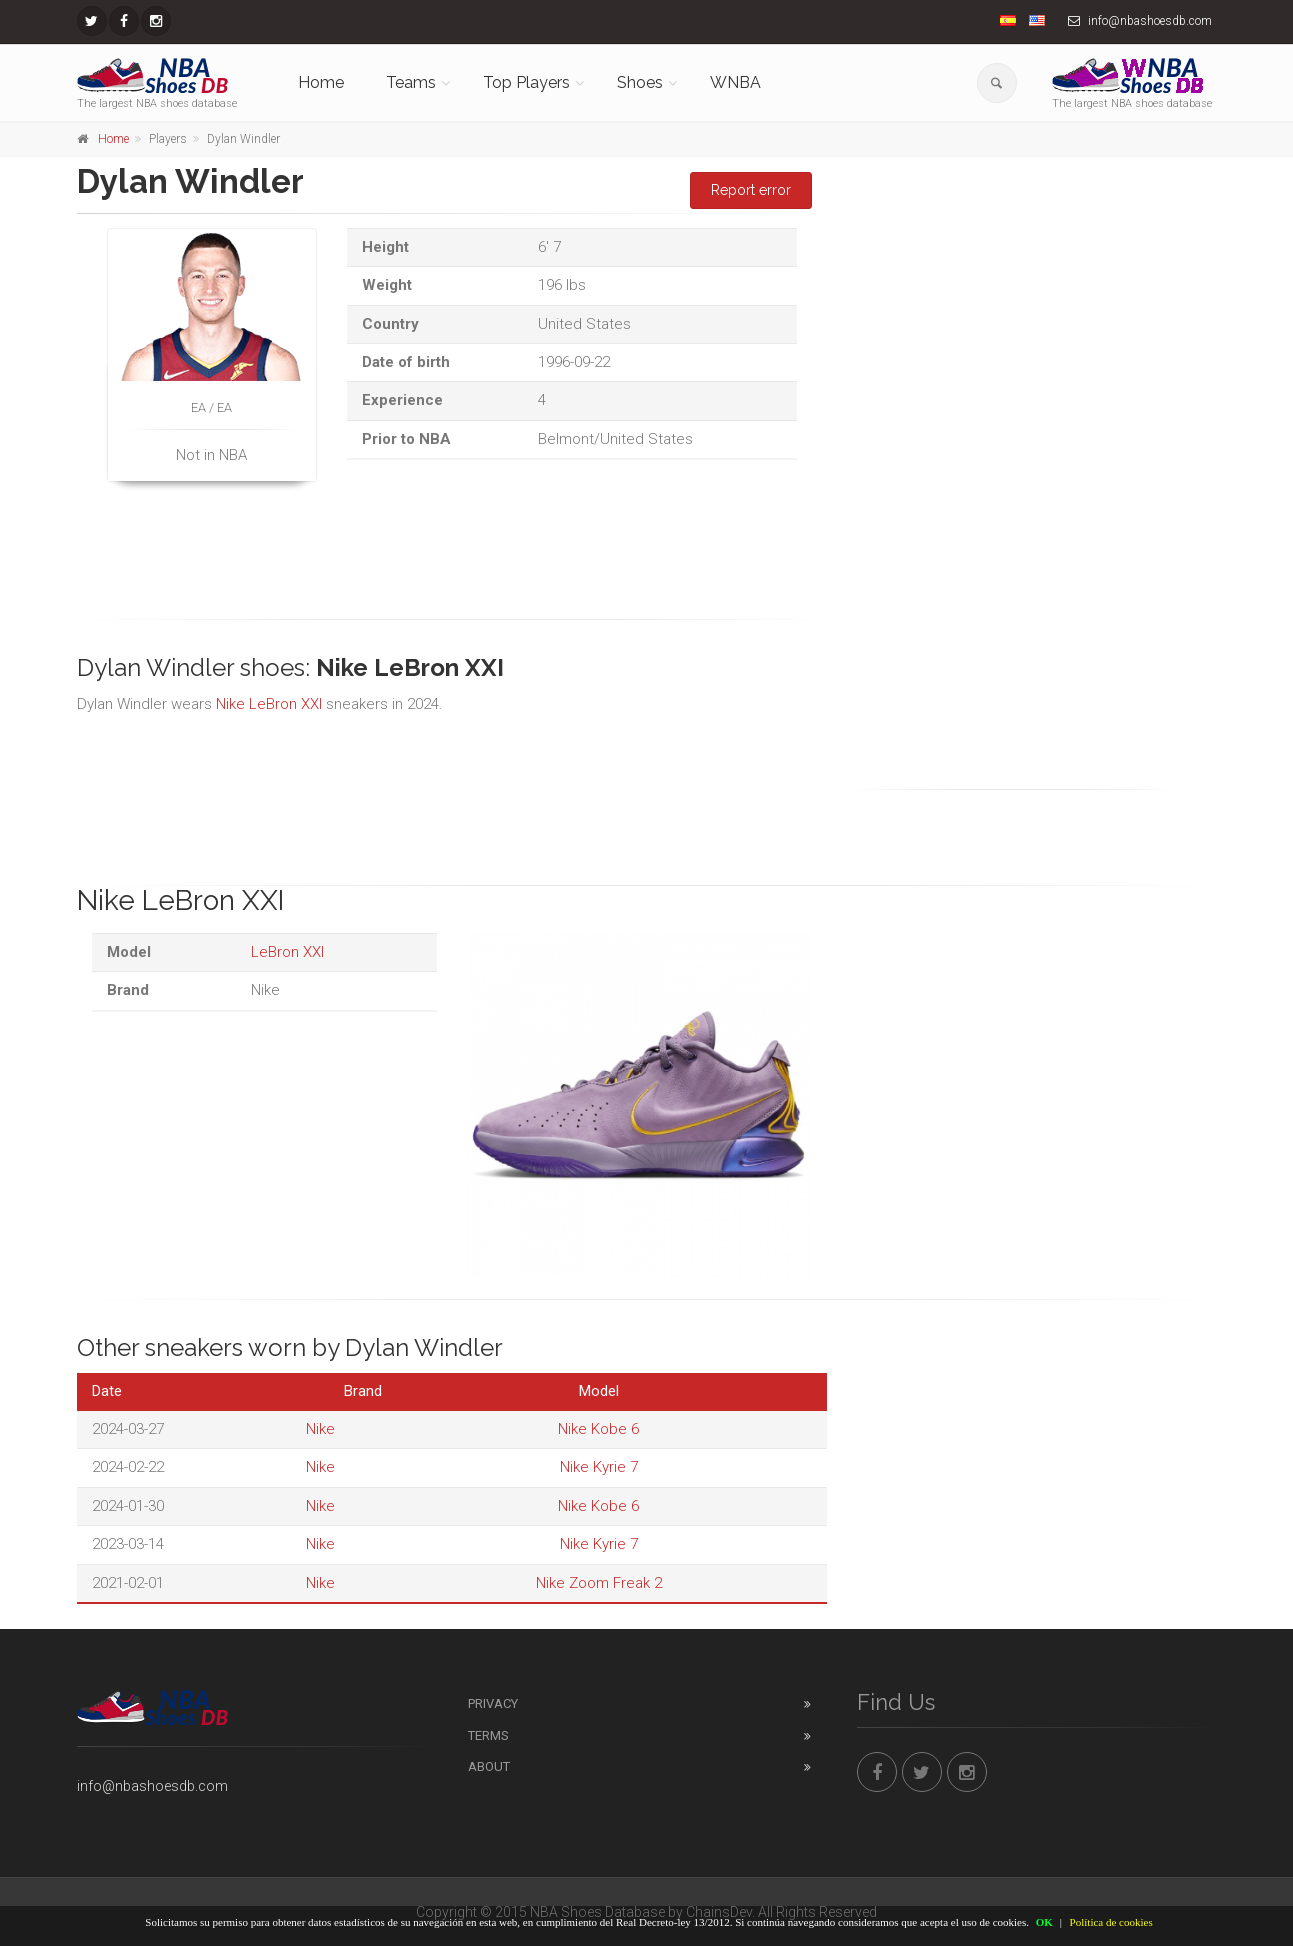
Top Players (526, 82)
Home (321, 82)
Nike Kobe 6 (598, 1429)
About (489, 1766)
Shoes (640, 82)
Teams (411, 82)
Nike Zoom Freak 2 (599, 1583)
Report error (751, 190)
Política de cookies (1111, 1922)
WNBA (735, 82)
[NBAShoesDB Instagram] (156, 21)
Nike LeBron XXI (269, 704)
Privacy (493, 1703)
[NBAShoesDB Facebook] (124, 21)
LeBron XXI (287, 952)
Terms (488, 1735)
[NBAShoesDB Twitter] (92, 21)
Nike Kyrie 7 (599, 1467)
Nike (320, 1429)
